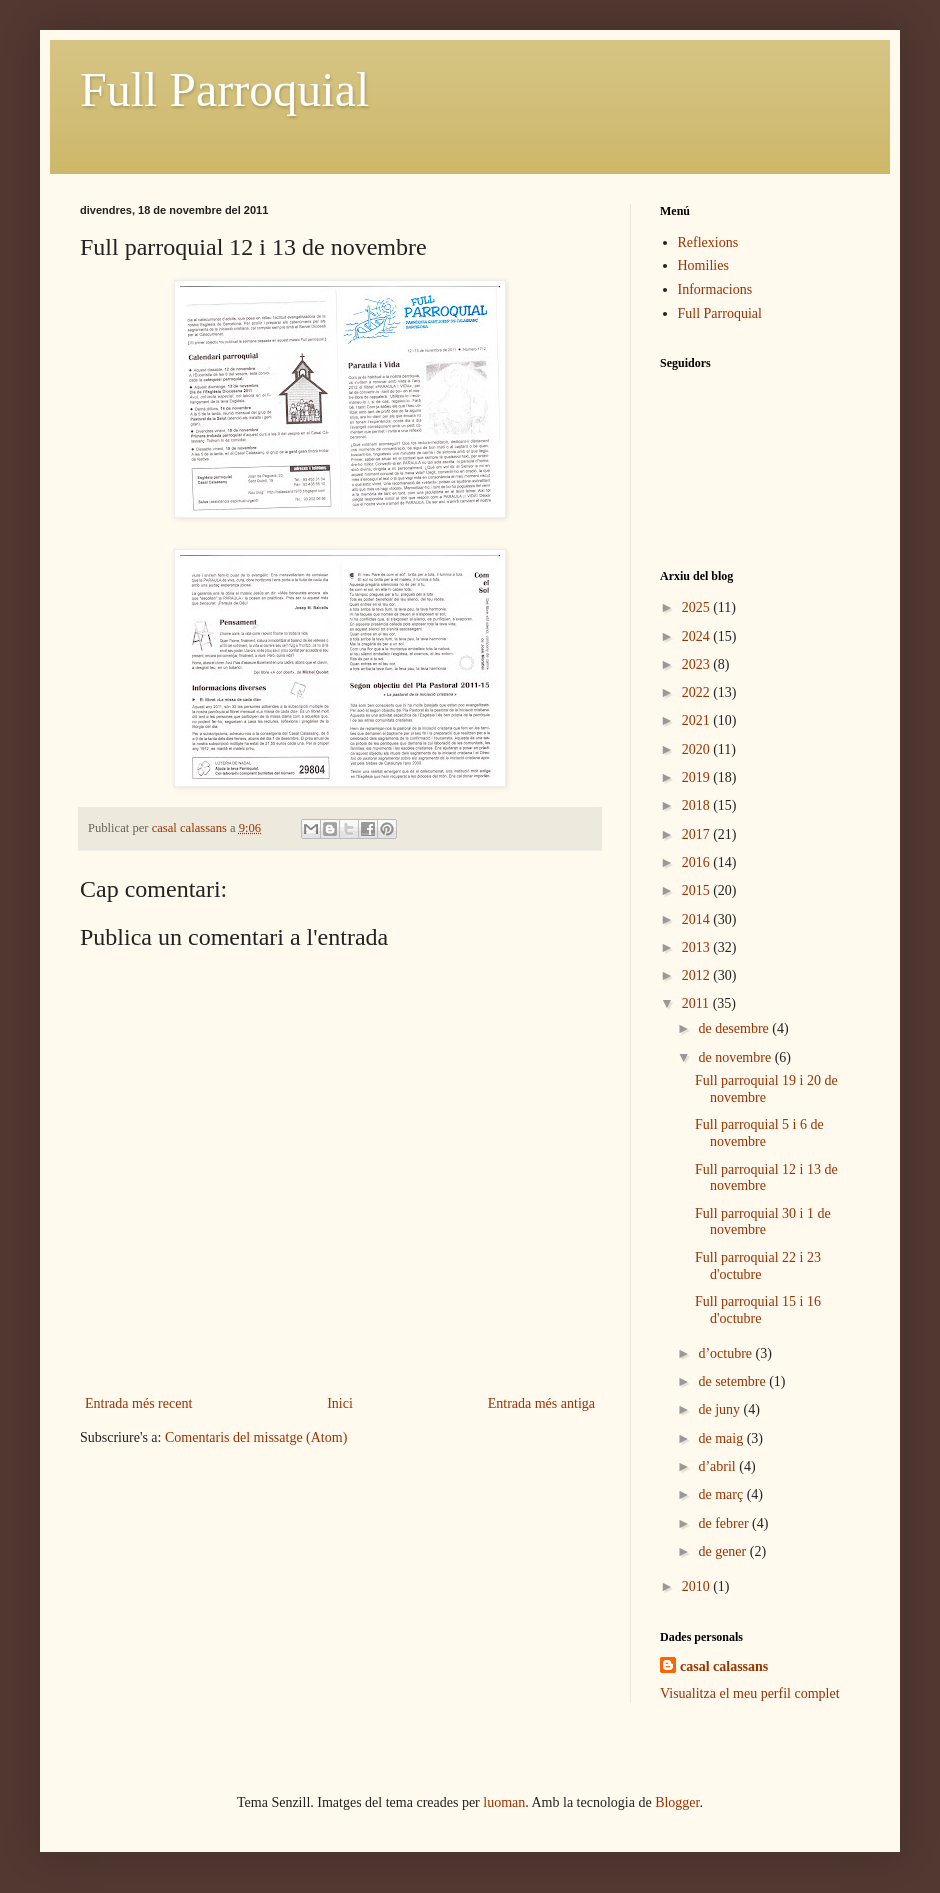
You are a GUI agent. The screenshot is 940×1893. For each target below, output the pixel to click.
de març (722, 1494)
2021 (698, 720)
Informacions (715, 289)
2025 (698, 607)
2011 (697, 1003)
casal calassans (724, 1666)
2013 (698, 947)
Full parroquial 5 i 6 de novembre (759, 1133)
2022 (698, 692)
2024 (698, 636)
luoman (504, 1802)
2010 (698, 1586)
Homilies (703, 265)
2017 (698, 834)
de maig (722, 1438)
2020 (698, 749)
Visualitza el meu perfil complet (750, 1693)
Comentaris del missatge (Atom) (256, 1437)
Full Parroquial (224, 89)
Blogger (677, 1802)
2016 (698, 862)
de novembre (736, 1057)
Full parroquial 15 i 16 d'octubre (758, 1310)
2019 (698, 777)
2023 (698, 664)
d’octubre (726, 1353)
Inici (340, 1403)
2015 (698, 890)
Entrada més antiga (541, 1403)
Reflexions (708, 242)
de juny (720, 1409)
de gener (723, 1551)
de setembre (733, 1381)
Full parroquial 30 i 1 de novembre (763, 1222)
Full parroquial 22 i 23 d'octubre (758, 1266)
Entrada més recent (138, 1403)
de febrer (725, 1523)
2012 (698, 975)
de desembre (735, 1028)
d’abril (718, 1466)
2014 (698, 919)
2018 (698, 805)
